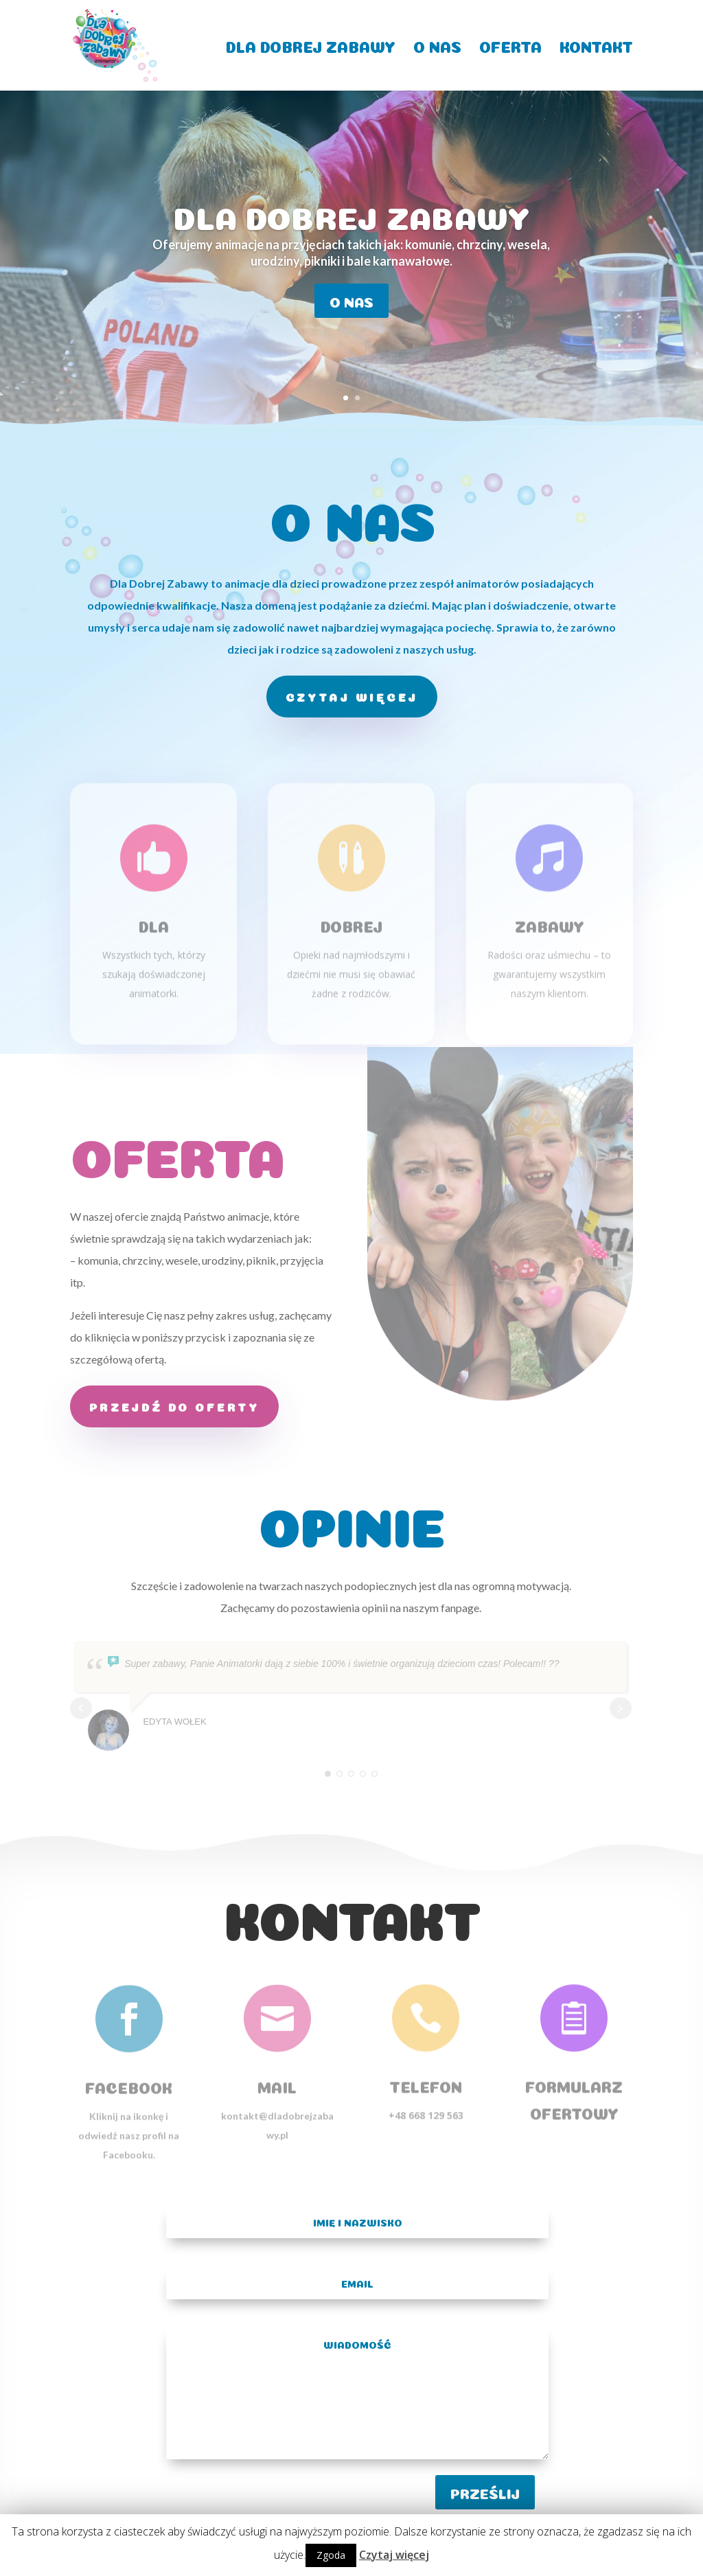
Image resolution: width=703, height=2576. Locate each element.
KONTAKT (596, 45)
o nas (351, 300)
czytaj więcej (352, 696)
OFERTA (510, 45)
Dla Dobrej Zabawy (351, 214)
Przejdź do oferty (174, 1406)
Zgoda (330, 2555)
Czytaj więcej (394, 2554)
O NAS (437, 45)
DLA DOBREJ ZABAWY (310, 45)
